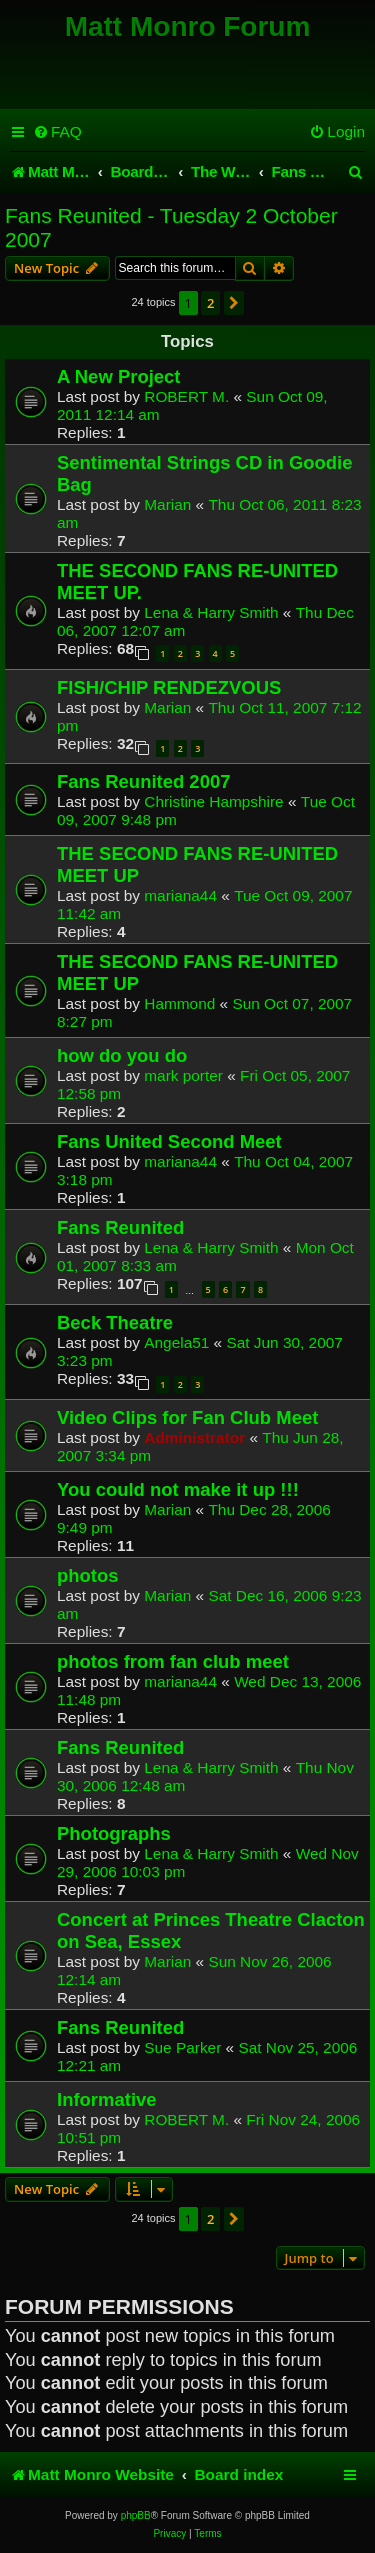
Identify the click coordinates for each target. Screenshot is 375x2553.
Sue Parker (182, 2047)
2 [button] (210, 303)
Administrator (194, 1437)
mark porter (183, 1075)
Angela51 (176, 1342)
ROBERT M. (186, 396)
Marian (167, 504)
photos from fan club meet (173, 1661)
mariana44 (180, 895)
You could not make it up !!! (178, 1489)
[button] (234, 303)
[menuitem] (57, 132)
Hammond (179, 1003)
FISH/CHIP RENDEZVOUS (169, 687)
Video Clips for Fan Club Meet (187, 1417)
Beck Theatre (115, 1322)
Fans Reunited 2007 (143, 781)
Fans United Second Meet (169, 1141)
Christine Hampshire (213, 801)
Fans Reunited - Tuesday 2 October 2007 (171, 227)
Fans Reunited (120, 1227)
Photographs (114, 1833)
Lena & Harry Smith (211, 612)
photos (88, 1575)
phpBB (136, 2515)
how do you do (122, 1055)
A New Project (119, 376)
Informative (107, 2099)
